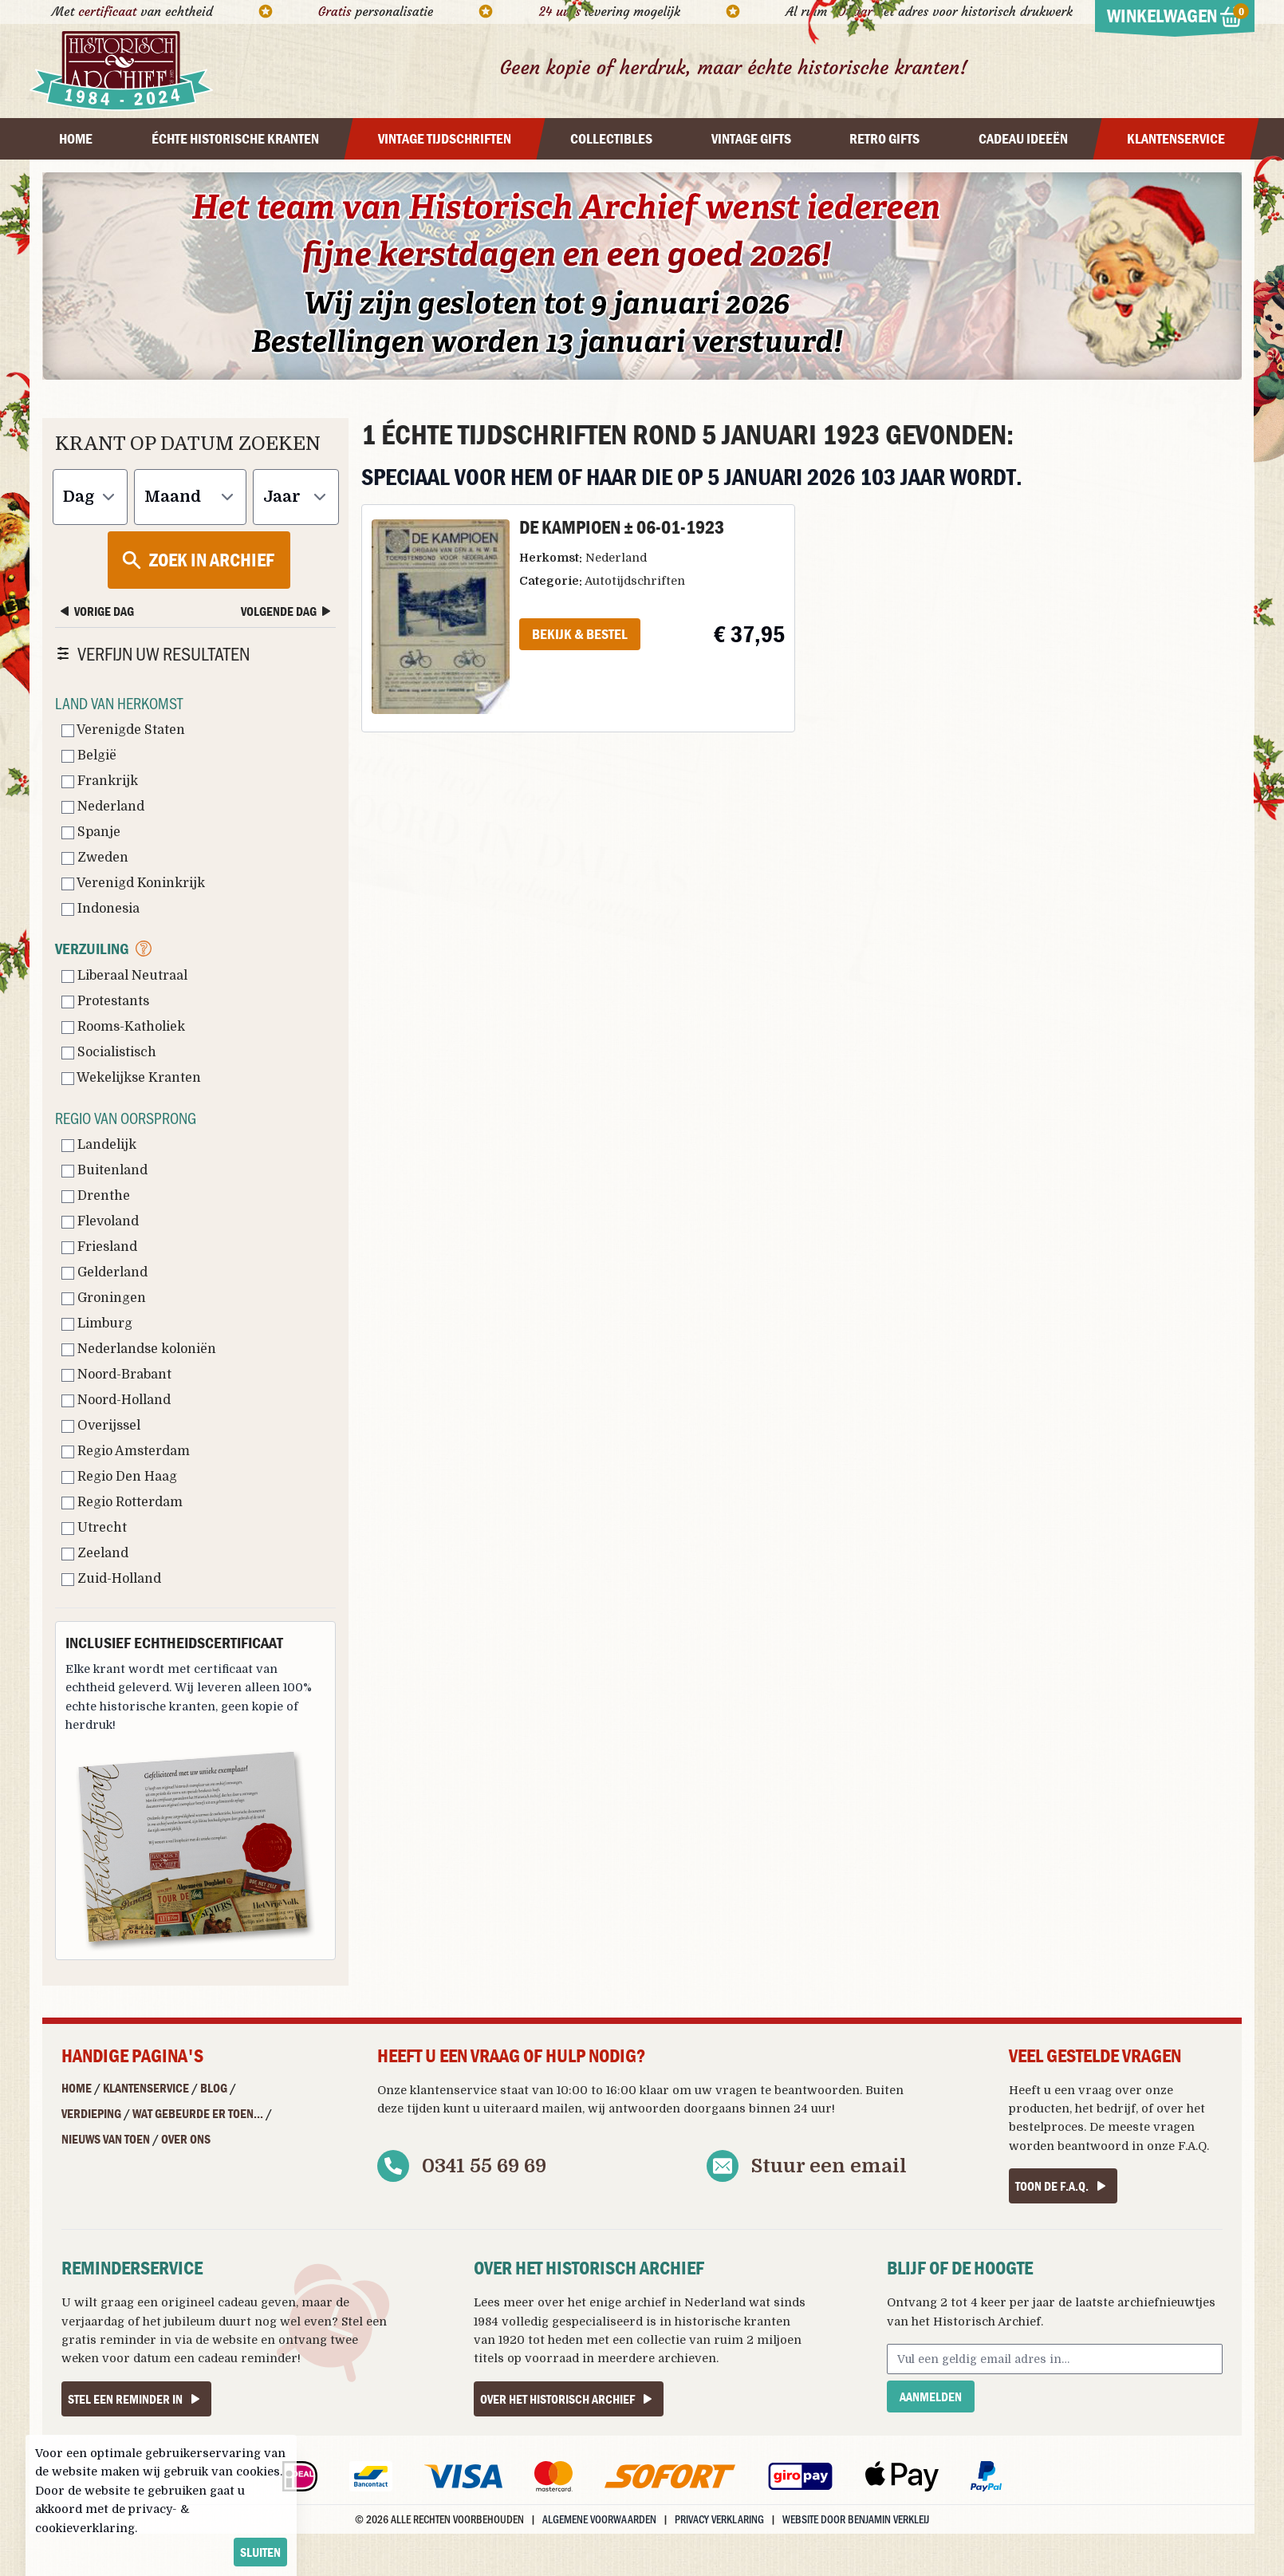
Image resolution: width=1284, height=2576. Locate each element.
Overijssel (100, 1425)
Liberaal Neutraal (124, 975)
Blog (213, 2088)
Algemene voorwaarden (599, 2519)
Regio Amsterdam (125, 1451)
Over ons (186, 2139)
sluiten (260, 2552)
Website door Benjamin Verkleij (855, 2519)
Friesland (99, 1247)
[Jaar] (296, 497)
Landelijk (98, 1145)
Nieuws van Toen (105, 2139)
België (88, 755)
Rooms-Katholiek (123, 1027)
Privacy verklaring (719, 2519)
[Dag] (90, 497)
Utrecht (94, 1528)
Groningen (103, 1298)
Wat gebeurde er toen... (197, 2113)
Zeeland (94, 1553)
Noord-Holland (116, 1400)
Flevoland (100, 1221)
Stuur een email (829, 2166)
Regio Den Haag (119, 1476)
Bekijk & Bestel (580, 634)
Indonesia (100, 908)
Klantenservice (146, 2088)
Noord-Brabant (116, 1374)
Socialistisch (108, 1052)
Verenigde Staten (123, 730)
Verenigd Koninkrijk (133, 883)
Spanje (90, 832)
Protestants (105, 1001)
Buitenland (104, 1170)
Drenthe (95, 1196)
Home (76, 2088)
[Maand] (190, 497)
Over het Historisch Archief (568, 2398)
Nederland (102, 806)
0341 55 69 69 (484, 2166)
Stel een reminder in (136, 2398)
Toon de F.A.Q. (1063, 2185)
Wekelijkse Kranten (131, 1078)
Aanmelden (931, 2396)
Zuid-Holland (111, 1579)
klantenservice (453, 2090)
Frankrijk (99, 781)
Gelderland (104, 1272)
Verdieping (91, 2113)
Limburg (96, 1323)
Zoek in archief (197, 559)
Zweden (94, 857)
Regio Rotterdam (122, 1502)
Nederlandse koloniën (138, 1349)
